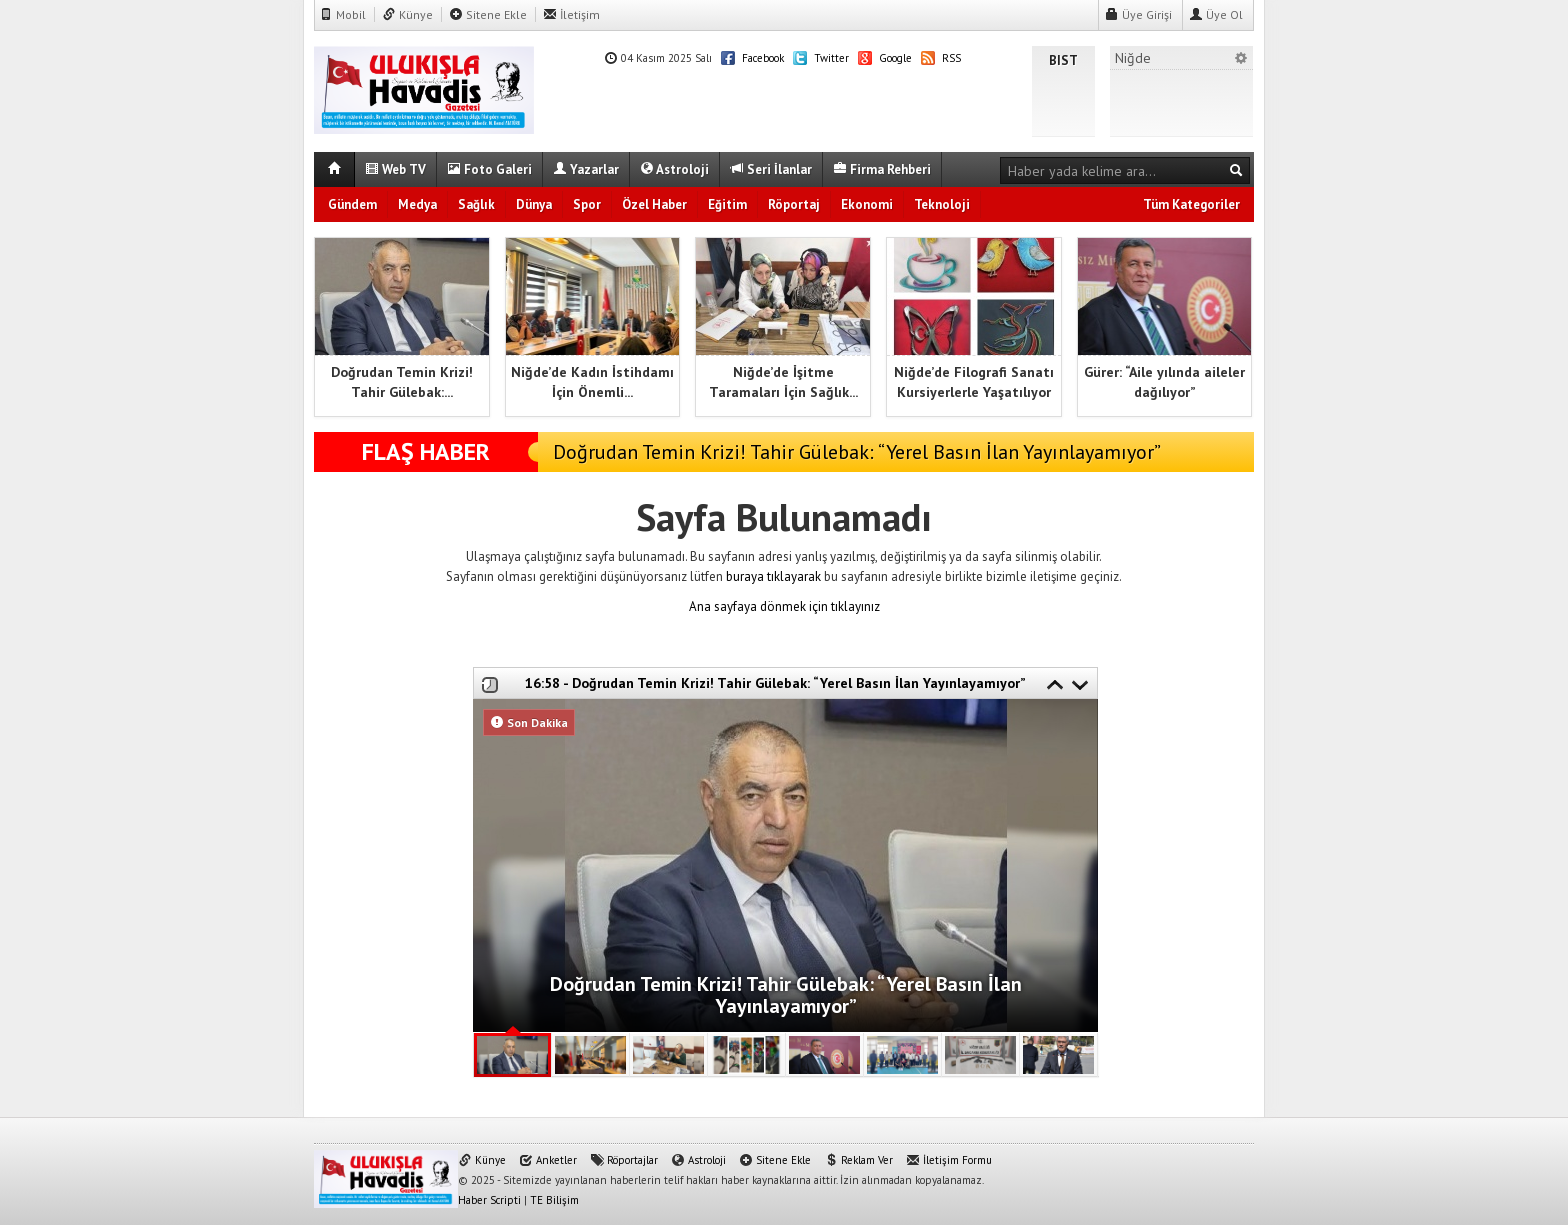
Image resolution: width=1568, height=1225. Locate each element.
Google (885, 58)
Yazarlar (586, 169)
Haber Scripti (489, 1200)
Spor (587, 204)
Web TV (395, 169)
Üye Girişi (1138, 14)
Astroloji (674, 169)
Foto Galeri (489, 169)
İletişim (571, 14)
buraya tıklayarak (773, 576)
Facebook (752, 58)
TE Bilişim (554, 1200)
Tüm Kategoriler (1191, 204)
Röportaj (794, 204)
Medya (417, 204)
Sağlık (476, 204)
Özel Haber (654, 204)
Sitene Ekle (488, 14)
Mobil (342, 14)
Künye (407, 14)
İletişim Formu (949, 1160)
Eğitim (727, 204)
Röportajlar (624, 1160)
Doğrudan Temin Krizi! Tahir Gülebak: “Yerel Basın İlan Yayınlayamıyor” (857, 452)
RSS (941, 58)
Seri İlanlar (771, 169)
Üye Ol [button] (1216, 14)
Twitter (821, 58)
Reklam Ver (858, 1160)
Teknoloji (942, 204)
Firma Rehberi (882, 169)
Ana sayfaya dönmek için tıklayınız (784, 606)
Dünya (534, 204)
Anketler (548, 1160)
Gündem (352, 204)
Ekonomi (867, 204)
